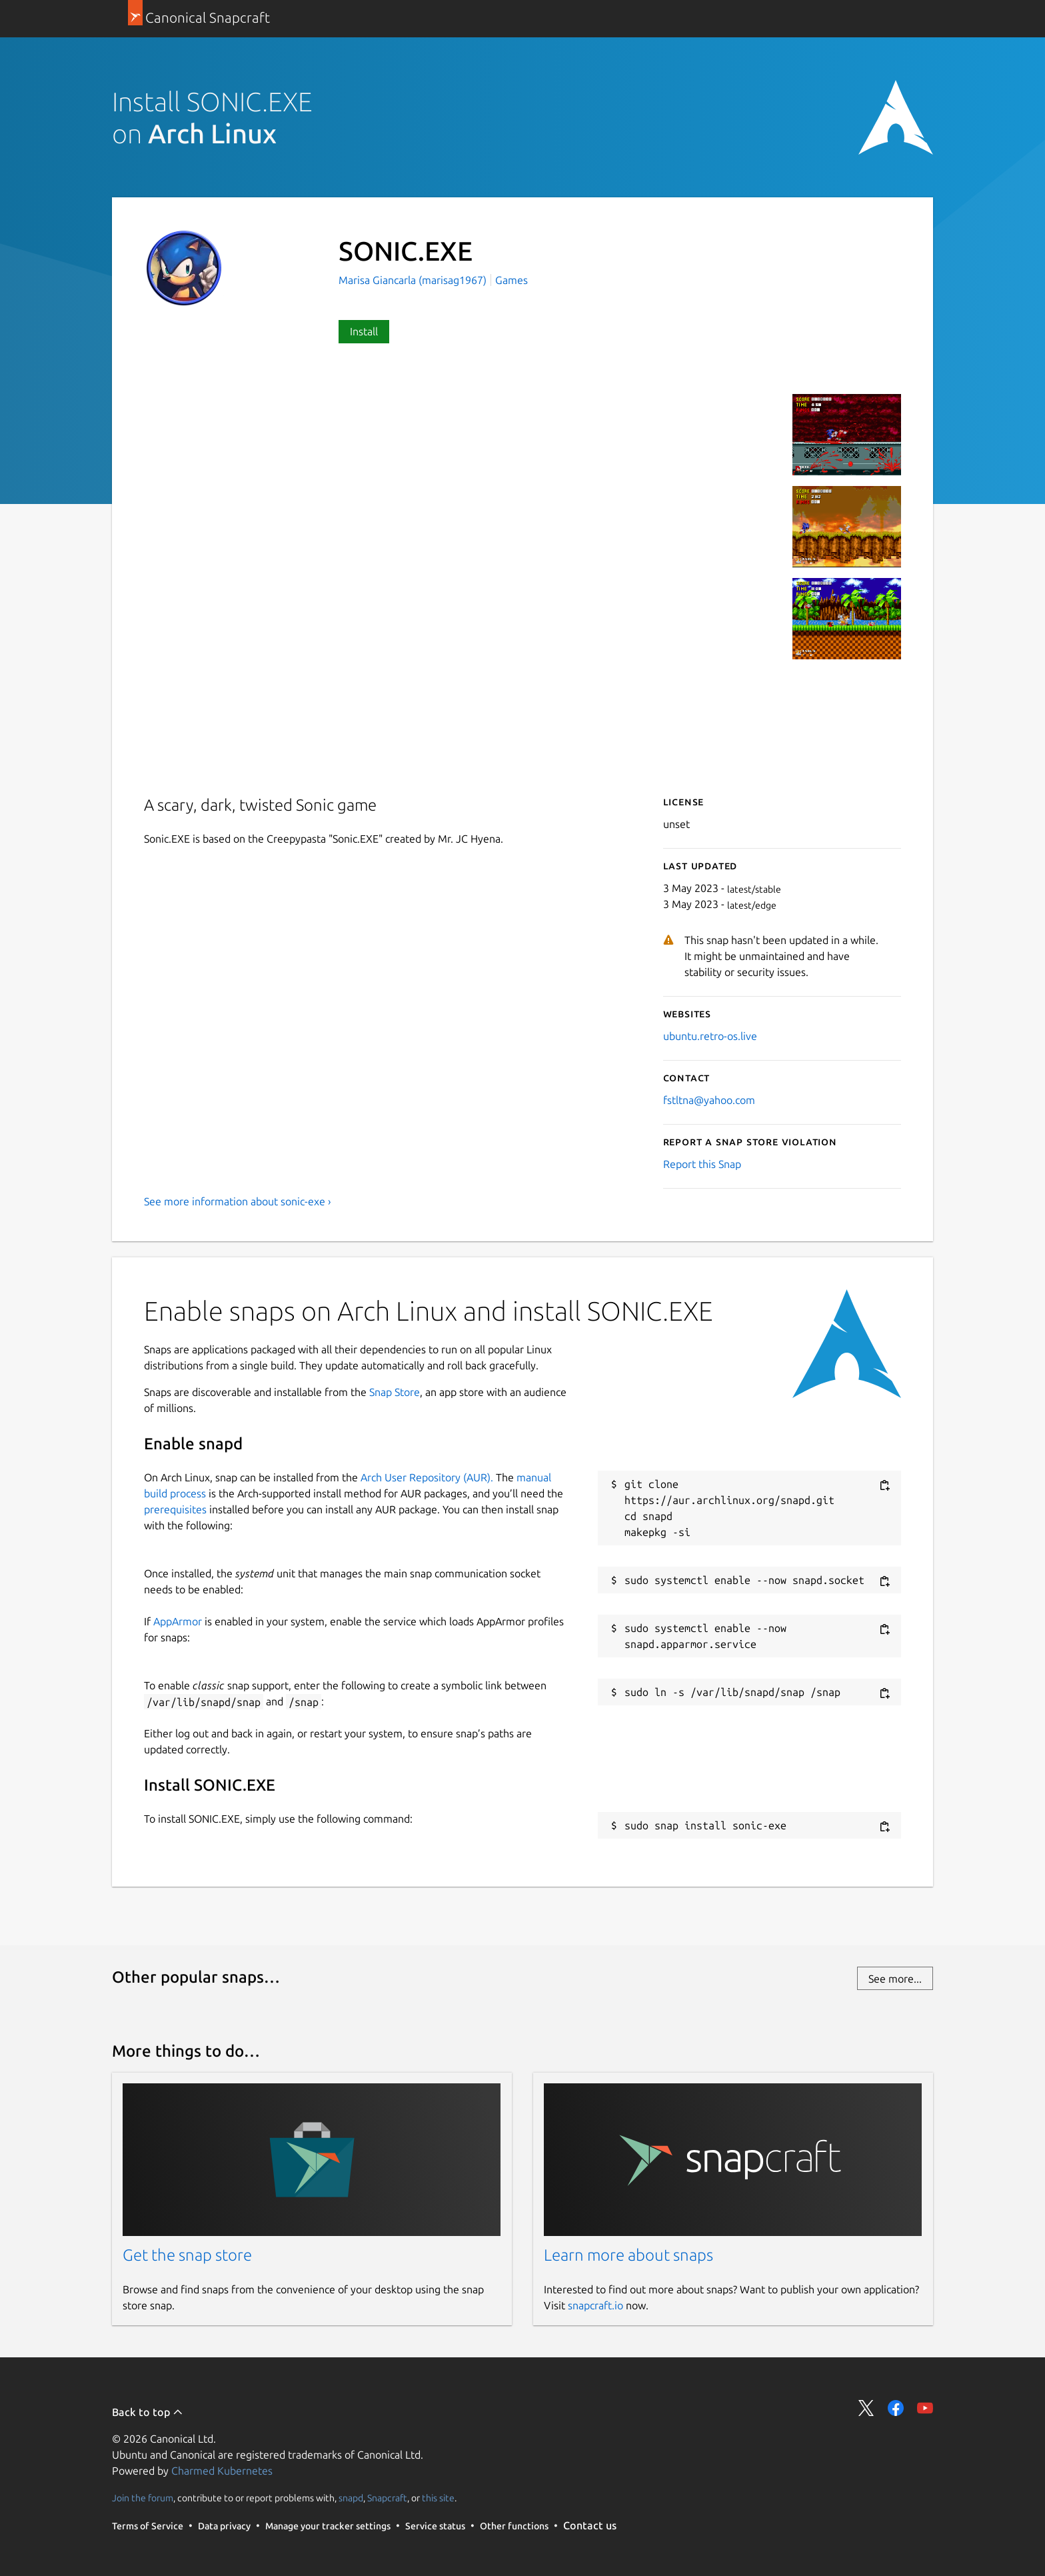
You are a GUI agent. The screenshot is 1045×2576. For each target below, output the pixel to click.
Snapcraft (387, 2498)
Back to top (147, 2412)
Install (364, 331)
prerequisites (175, 1509)
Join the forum (142, 2498)
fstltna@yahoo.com (709, 1100)
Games (511, 280)
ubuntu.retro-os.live (710, 1036)
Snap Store (394, 1392)
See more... (895, 1979)
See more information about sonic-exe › (237, 1201)
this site (438, 2498)
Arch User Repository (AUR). (427, 1477)
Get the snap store (187, 2255)
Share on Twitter (866, 2408)
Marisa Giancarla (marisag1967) (414, 280)
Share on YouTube (925, 2408)
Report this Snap (702, 1164)
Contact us (589, 2525)
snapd (351, 2498)
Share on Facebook (896, 2408)
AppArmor (177, 1621)
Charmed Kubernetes (222, 2471)
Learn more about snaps (628, 2255)
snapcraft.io (595, 2305)
